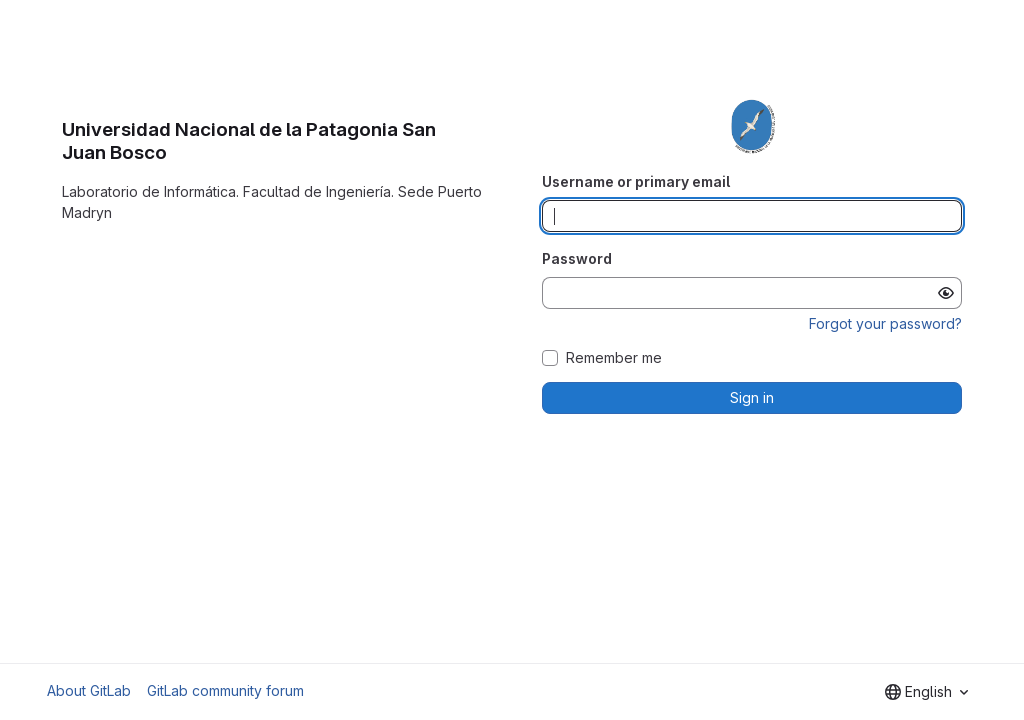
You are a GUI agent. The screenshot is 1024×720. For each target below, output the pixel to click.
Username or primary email (636, 181)
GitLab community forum (225, 690)
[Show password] (946, 293)
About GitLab (89, 690)
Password (577, 258)
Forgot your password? (885, 323)
